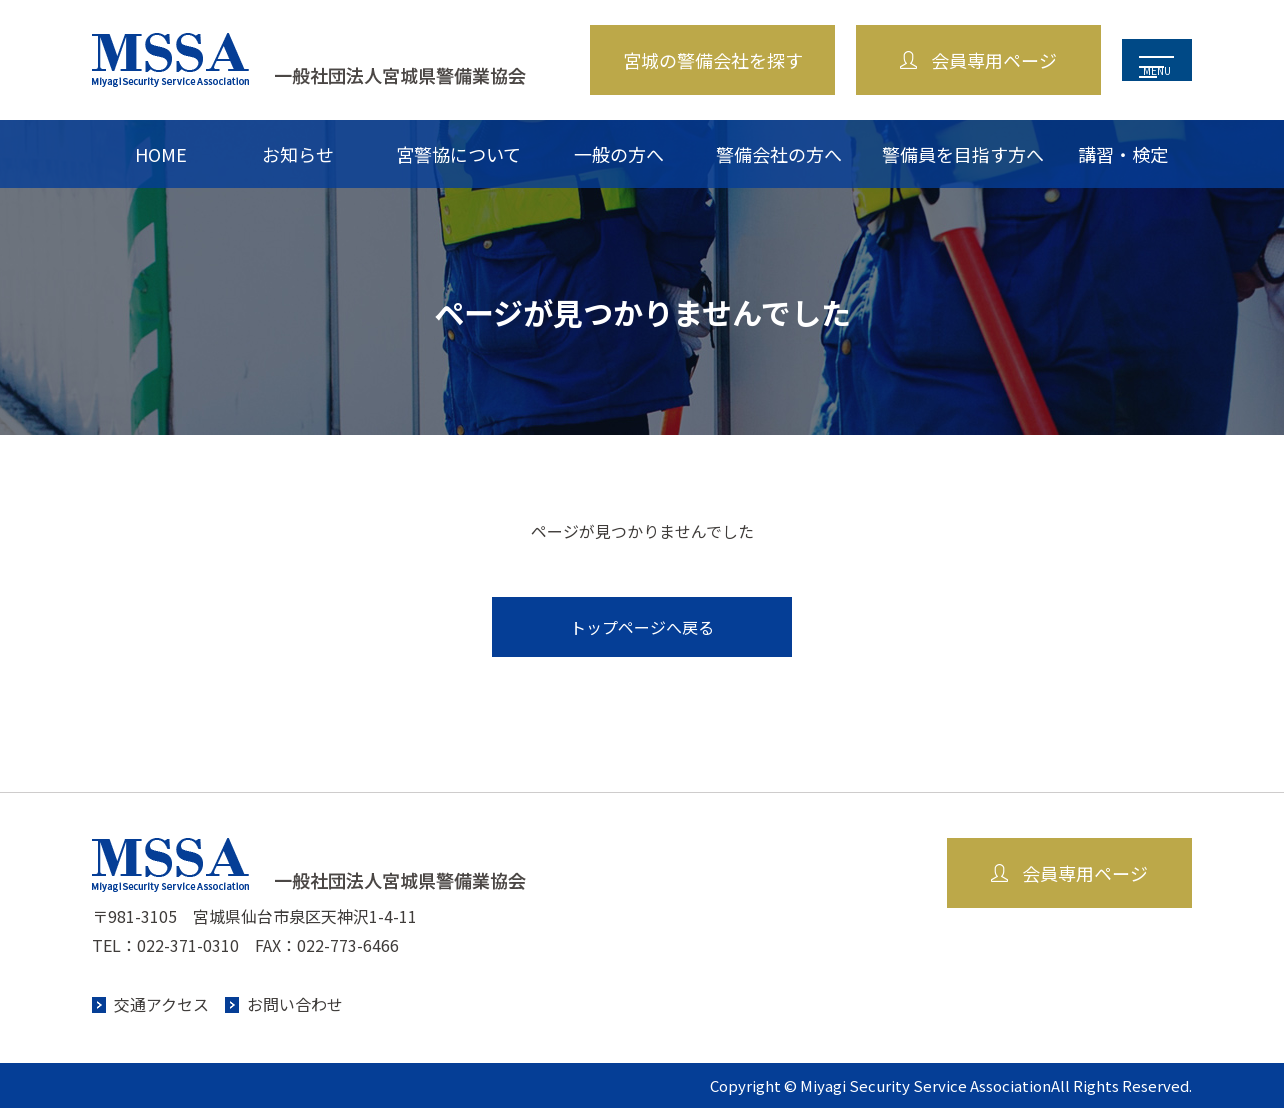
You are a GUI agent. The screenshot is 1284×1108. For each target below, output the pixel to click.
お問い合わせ (295, 1004)
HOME (161, 154)
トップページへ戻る (642, 627)
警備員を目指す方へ (963, 154)
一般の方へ (619, 154)
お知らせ (298, 154)
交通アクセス (161, 1004)
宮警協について (458, 154)
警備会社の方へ (779, 154)
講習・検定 (1123, 154)
